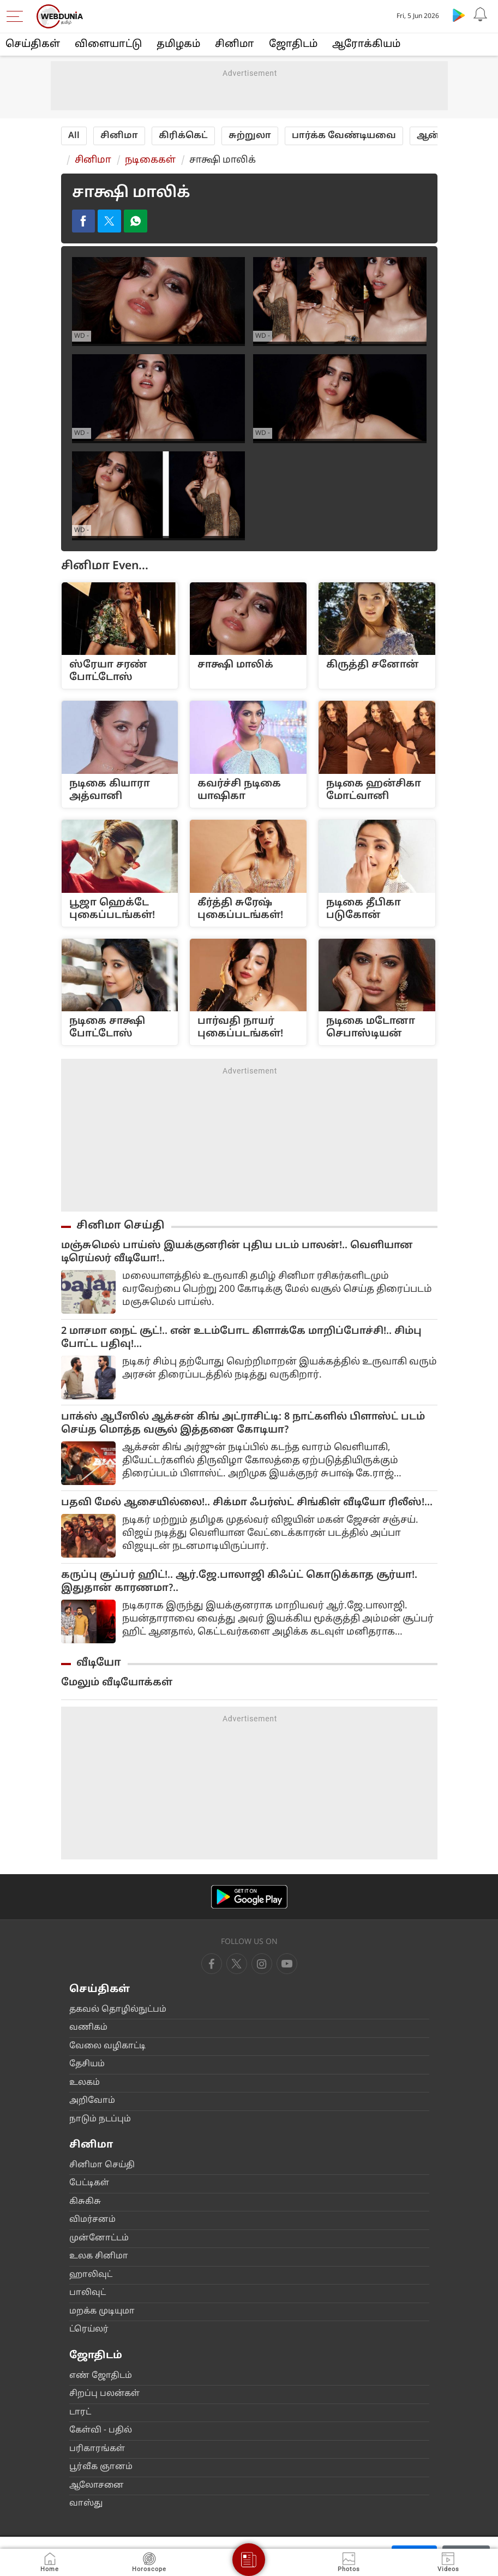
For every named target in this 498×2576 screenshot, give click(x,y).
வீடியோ (98, 1664)
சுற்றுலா (250, 135)
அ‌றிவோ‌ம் (92, 2102)
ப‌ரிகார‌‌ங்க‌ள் (97, 2450)
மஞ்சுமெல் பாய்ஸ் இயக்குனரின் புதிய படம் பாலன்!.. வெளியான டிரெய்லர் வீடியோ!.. (237, 1254)
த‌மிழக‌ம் (178, 44)
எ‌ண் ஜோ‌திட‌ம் (100, 2377)
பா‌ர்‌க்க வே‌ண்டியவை (344, 135)
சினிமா (234, 44)
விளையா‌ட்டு (108, 44)
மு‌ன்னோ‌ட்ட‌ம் (99, 2240)
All (74, 135)
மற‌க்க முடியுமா (102, 2313)
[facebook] (211, 1965)
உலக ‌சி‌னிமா (98, 2258)
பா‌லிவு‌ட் (87, 2294)
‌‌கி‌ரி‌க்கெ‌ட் (183, 135)
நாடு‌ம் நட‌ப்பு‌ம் (100, 2121)
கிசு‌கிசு (85, 2203)
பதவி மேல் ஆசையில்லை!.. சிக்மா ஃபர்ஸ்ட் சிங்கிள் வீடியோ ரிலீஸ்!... (247, 1504)
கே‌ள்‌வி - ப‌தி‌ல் (100, 2432)
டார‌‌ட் (80, 2413)
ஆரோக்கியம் (366, 44)
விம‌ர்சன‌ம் (92, 2221)
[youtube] (262, 1965)
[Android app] (249, 1898)
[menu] (17, 16)
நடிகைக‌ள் (150, 160)
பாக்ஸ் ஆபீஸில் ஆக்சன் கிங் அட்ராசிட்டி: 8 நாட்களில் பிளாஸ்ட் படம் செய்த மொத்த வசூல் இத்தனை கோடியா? (243, 1425)
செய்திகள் (32, 44)
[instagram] (287, 1965)
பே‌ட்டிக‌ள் (89, 2185)
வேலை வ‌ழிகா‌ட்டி (107, 2048)
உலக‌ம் (84, 2084)
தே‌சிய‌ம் (87, 2066)
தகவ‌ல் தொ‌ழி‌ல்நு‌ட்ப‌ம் (117, 2011)
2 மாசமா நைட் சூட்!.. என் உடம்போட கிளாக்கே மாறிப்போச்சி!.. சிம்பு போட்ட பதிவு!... (241, 1339)
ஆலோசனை (96, 2487)
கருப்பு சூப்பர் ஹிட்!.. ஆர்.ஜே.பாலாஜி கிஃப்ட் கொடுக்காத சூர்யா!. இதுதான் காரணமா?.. (239, 1583)
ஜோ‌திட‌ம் (293, 44)
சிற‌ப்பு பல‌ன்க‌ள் (104, 2395)
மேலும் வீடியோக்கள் (116, 1684)
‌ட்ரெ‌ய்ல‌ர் (89, 2331)
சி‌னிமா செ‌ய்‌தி (102, 2167)
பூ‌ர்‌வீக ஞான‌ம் (101, 2469)
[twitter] (237, 1965)
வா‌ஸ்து (86, 2505)
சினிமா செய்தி (120, 1227)
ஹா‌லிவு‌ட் (90, 2276)
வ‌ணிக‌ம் (88, 2029)
